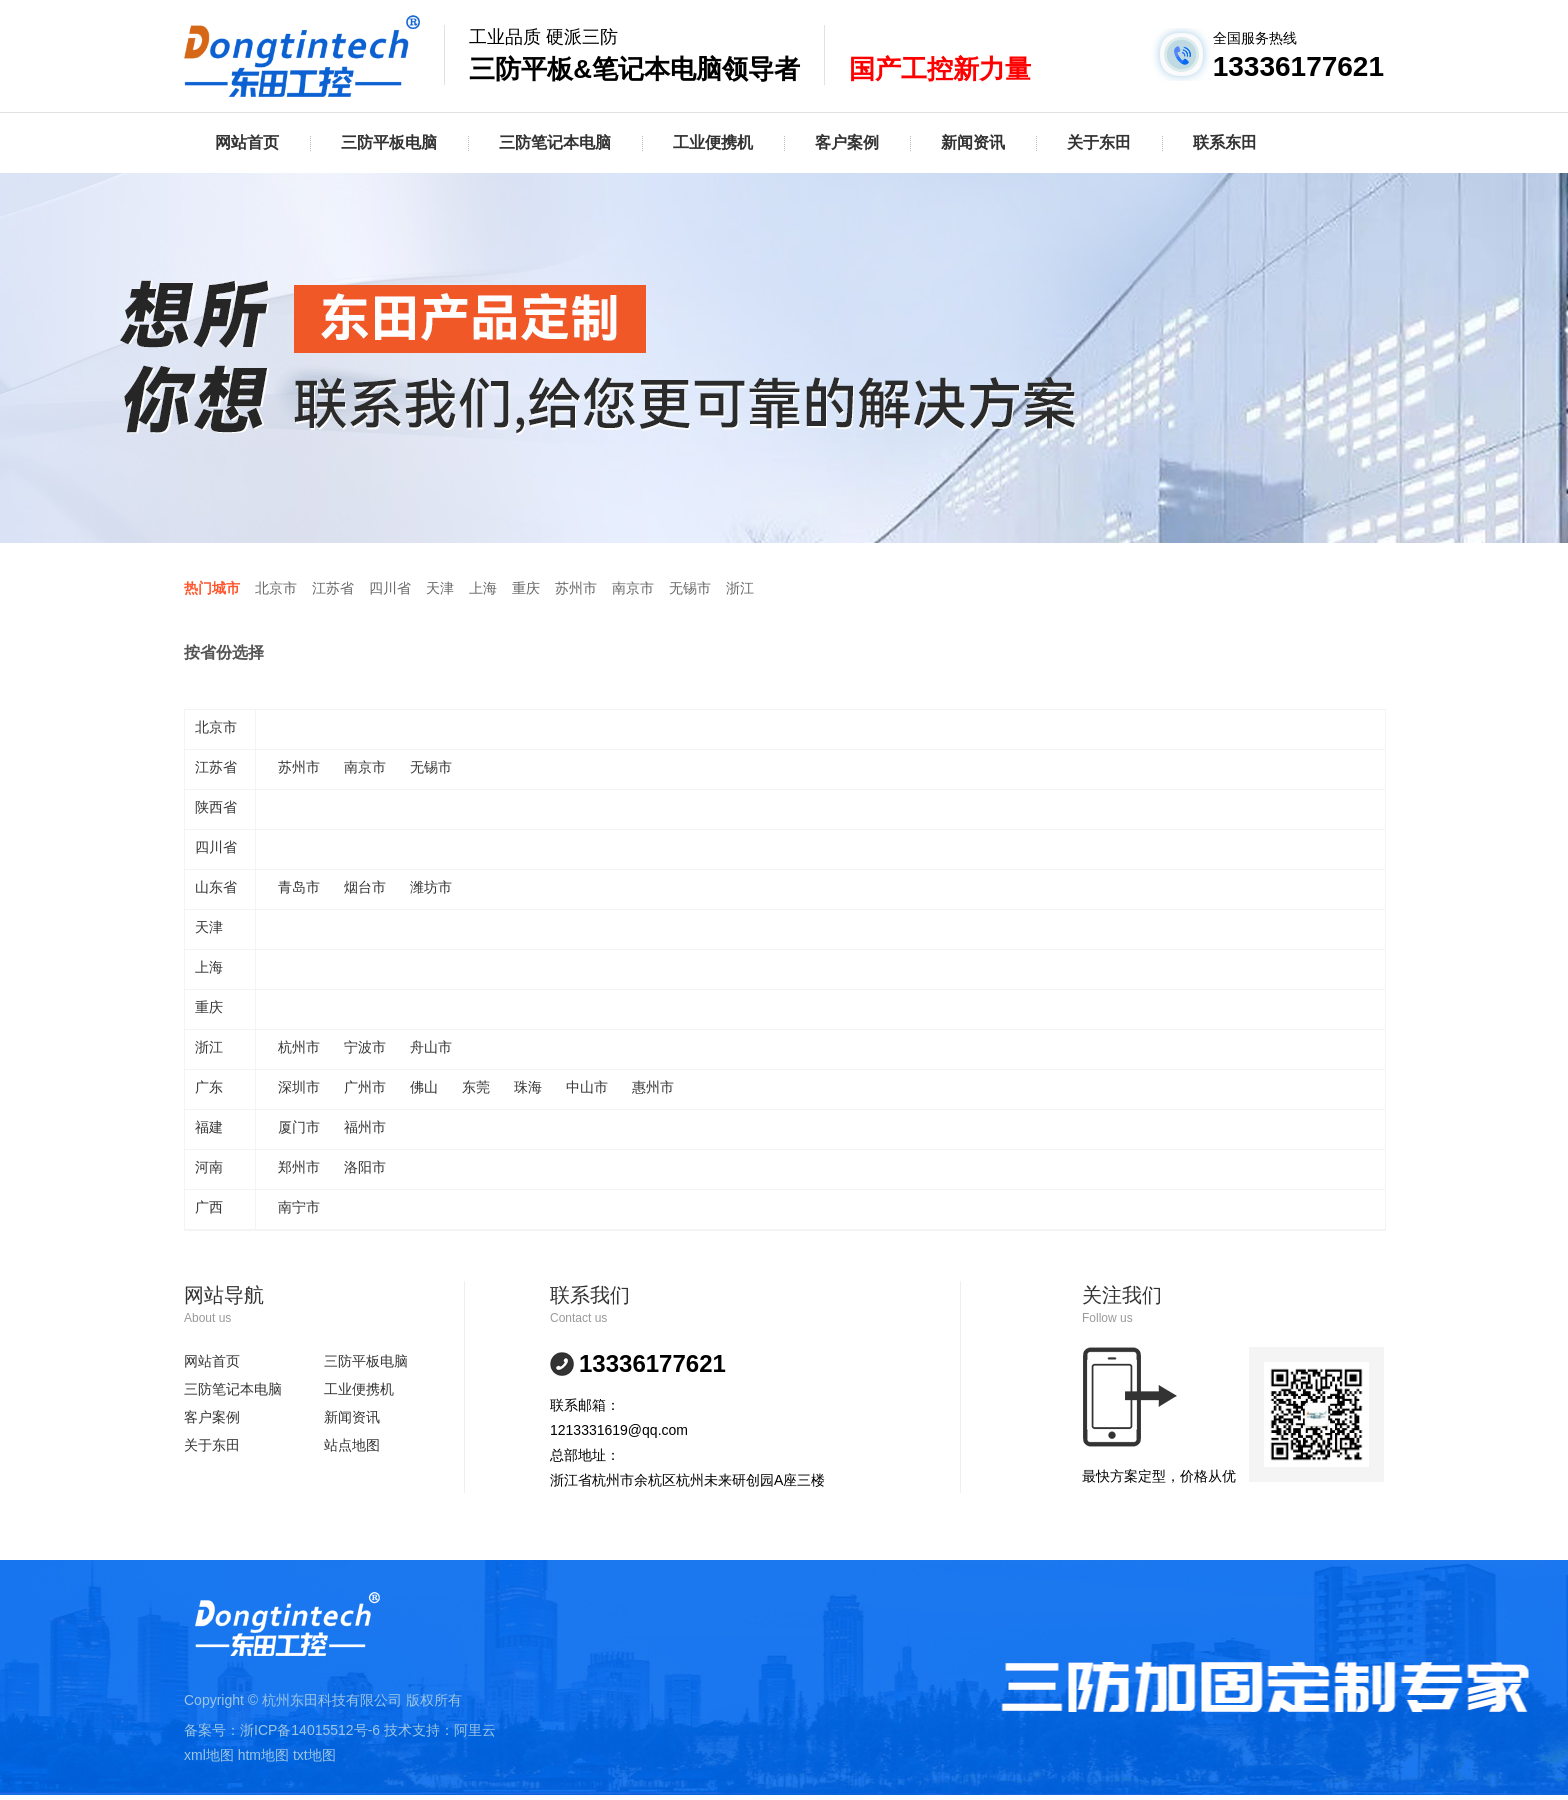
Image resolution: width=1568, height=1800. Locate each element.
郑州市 (299, 1167)
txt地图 (314, 1755)
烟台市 (365, 887)
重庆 (526, 588)
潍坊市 (431, 887)
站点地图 (352, 1445)
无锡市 (690, 588)
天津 (440, 588)
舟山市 (431, 1047)
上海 (483, 588)
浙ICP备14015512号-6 (310, 1730)
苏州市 (576, 588)
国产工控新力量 (940, 69)
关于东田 (1099, 142)
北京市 (276, 588)
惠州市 (653, 1087)
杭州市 (299, 1047)
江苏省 (333, 588)
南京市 (633, 588)
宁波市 (365, 1047)
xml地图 (209, 1755)
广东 (209, 1087)
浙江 (740, 588)
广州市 (365, 1087)
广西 (209, 1207)
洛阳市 (365, 1167)
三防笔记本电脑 (555, 142)
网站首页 (247, 142)
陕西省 (216, 807)
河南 (209, 1167)
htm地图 (263, 1755)
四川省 (390, 588)
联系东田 (1225, 142)
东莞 (476, 1087)
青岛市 (299, 887)
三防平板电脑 (389, 142)
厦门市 (299, 1127)
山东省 (216, 887)
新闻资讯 (973, 142)
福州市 (365, 1127)
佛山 (424, 1087)
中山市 (587, 1087)
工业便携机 (713, 142)
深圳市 (299, 1087)
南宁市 (299, 1207)
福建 (209, 1127)
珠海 (528, 1087)
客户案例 (847, 142)
